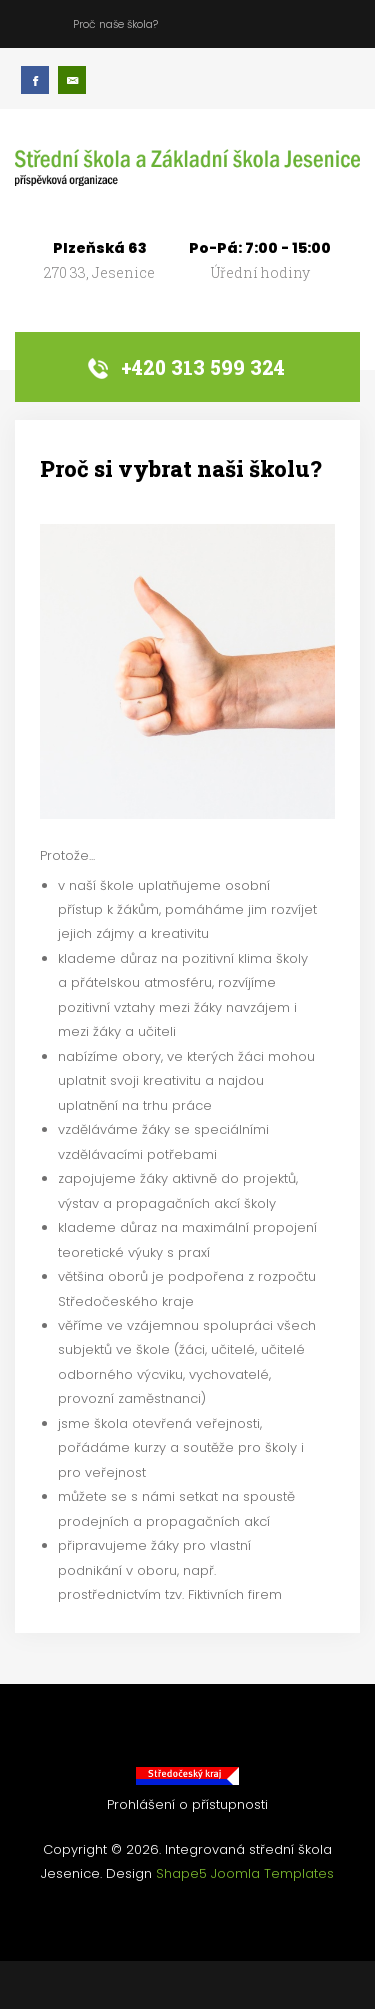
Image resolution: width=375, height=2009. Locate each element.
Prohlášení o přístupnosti (187, 1804)
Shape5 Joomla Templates (245, 1873)
